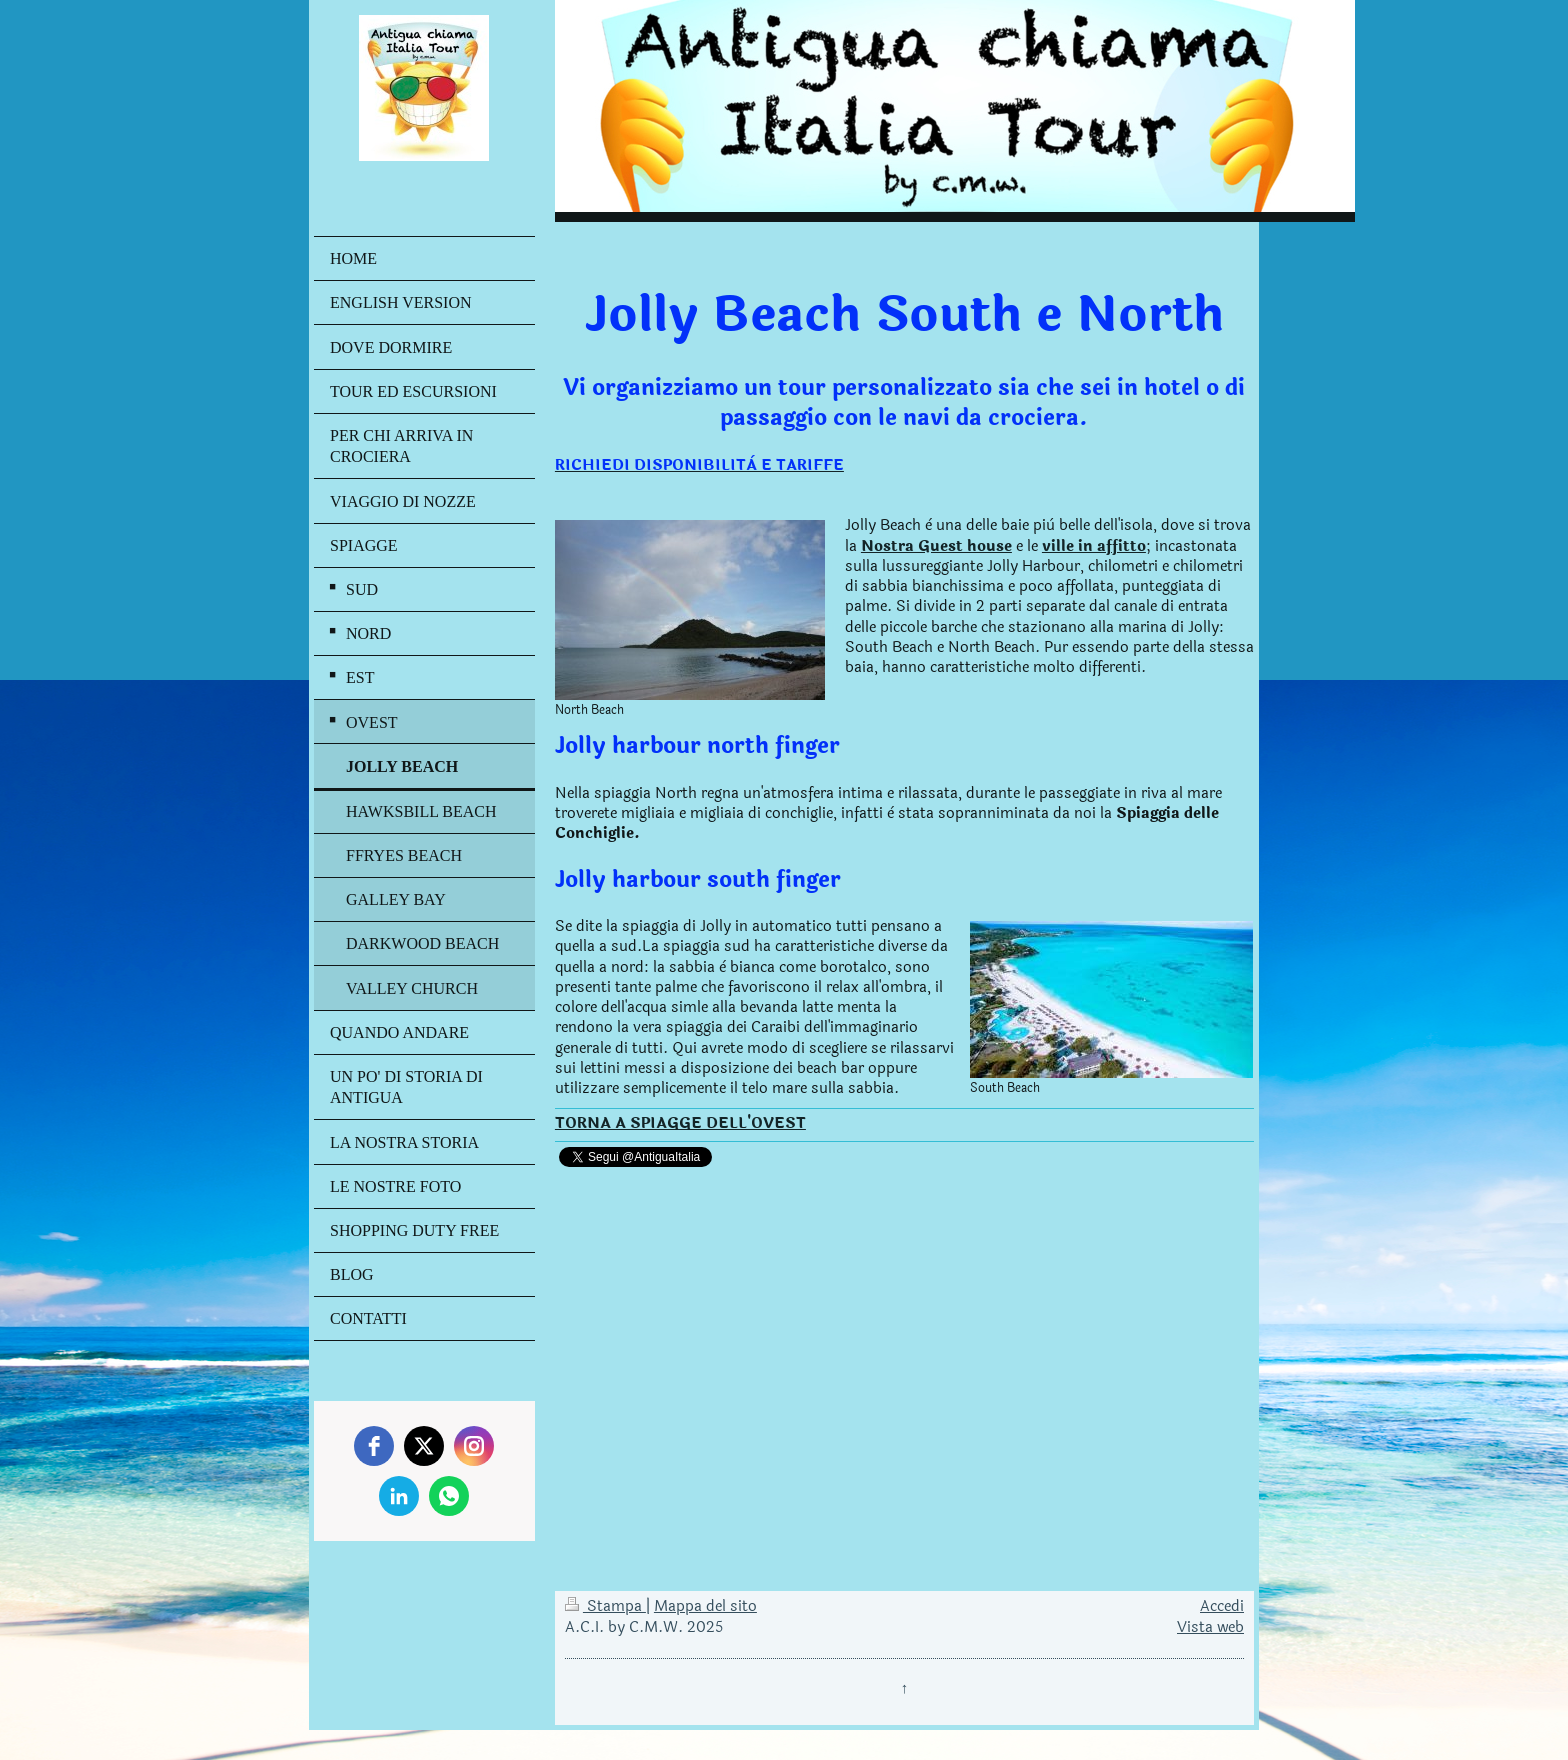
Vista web (1210, 1627)
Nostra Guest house (936, 546)
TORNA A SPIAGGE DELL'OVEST (680, 1123)
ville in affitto (1094, 546)
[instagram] (474, 1446)
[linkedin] (399, 1496)
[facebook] (374, 1446)
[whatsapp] (449, 1496)
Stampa (605, 1606)
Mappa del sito (705, 1606)
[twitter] (424, 1446)
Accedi (1222, 1606)
